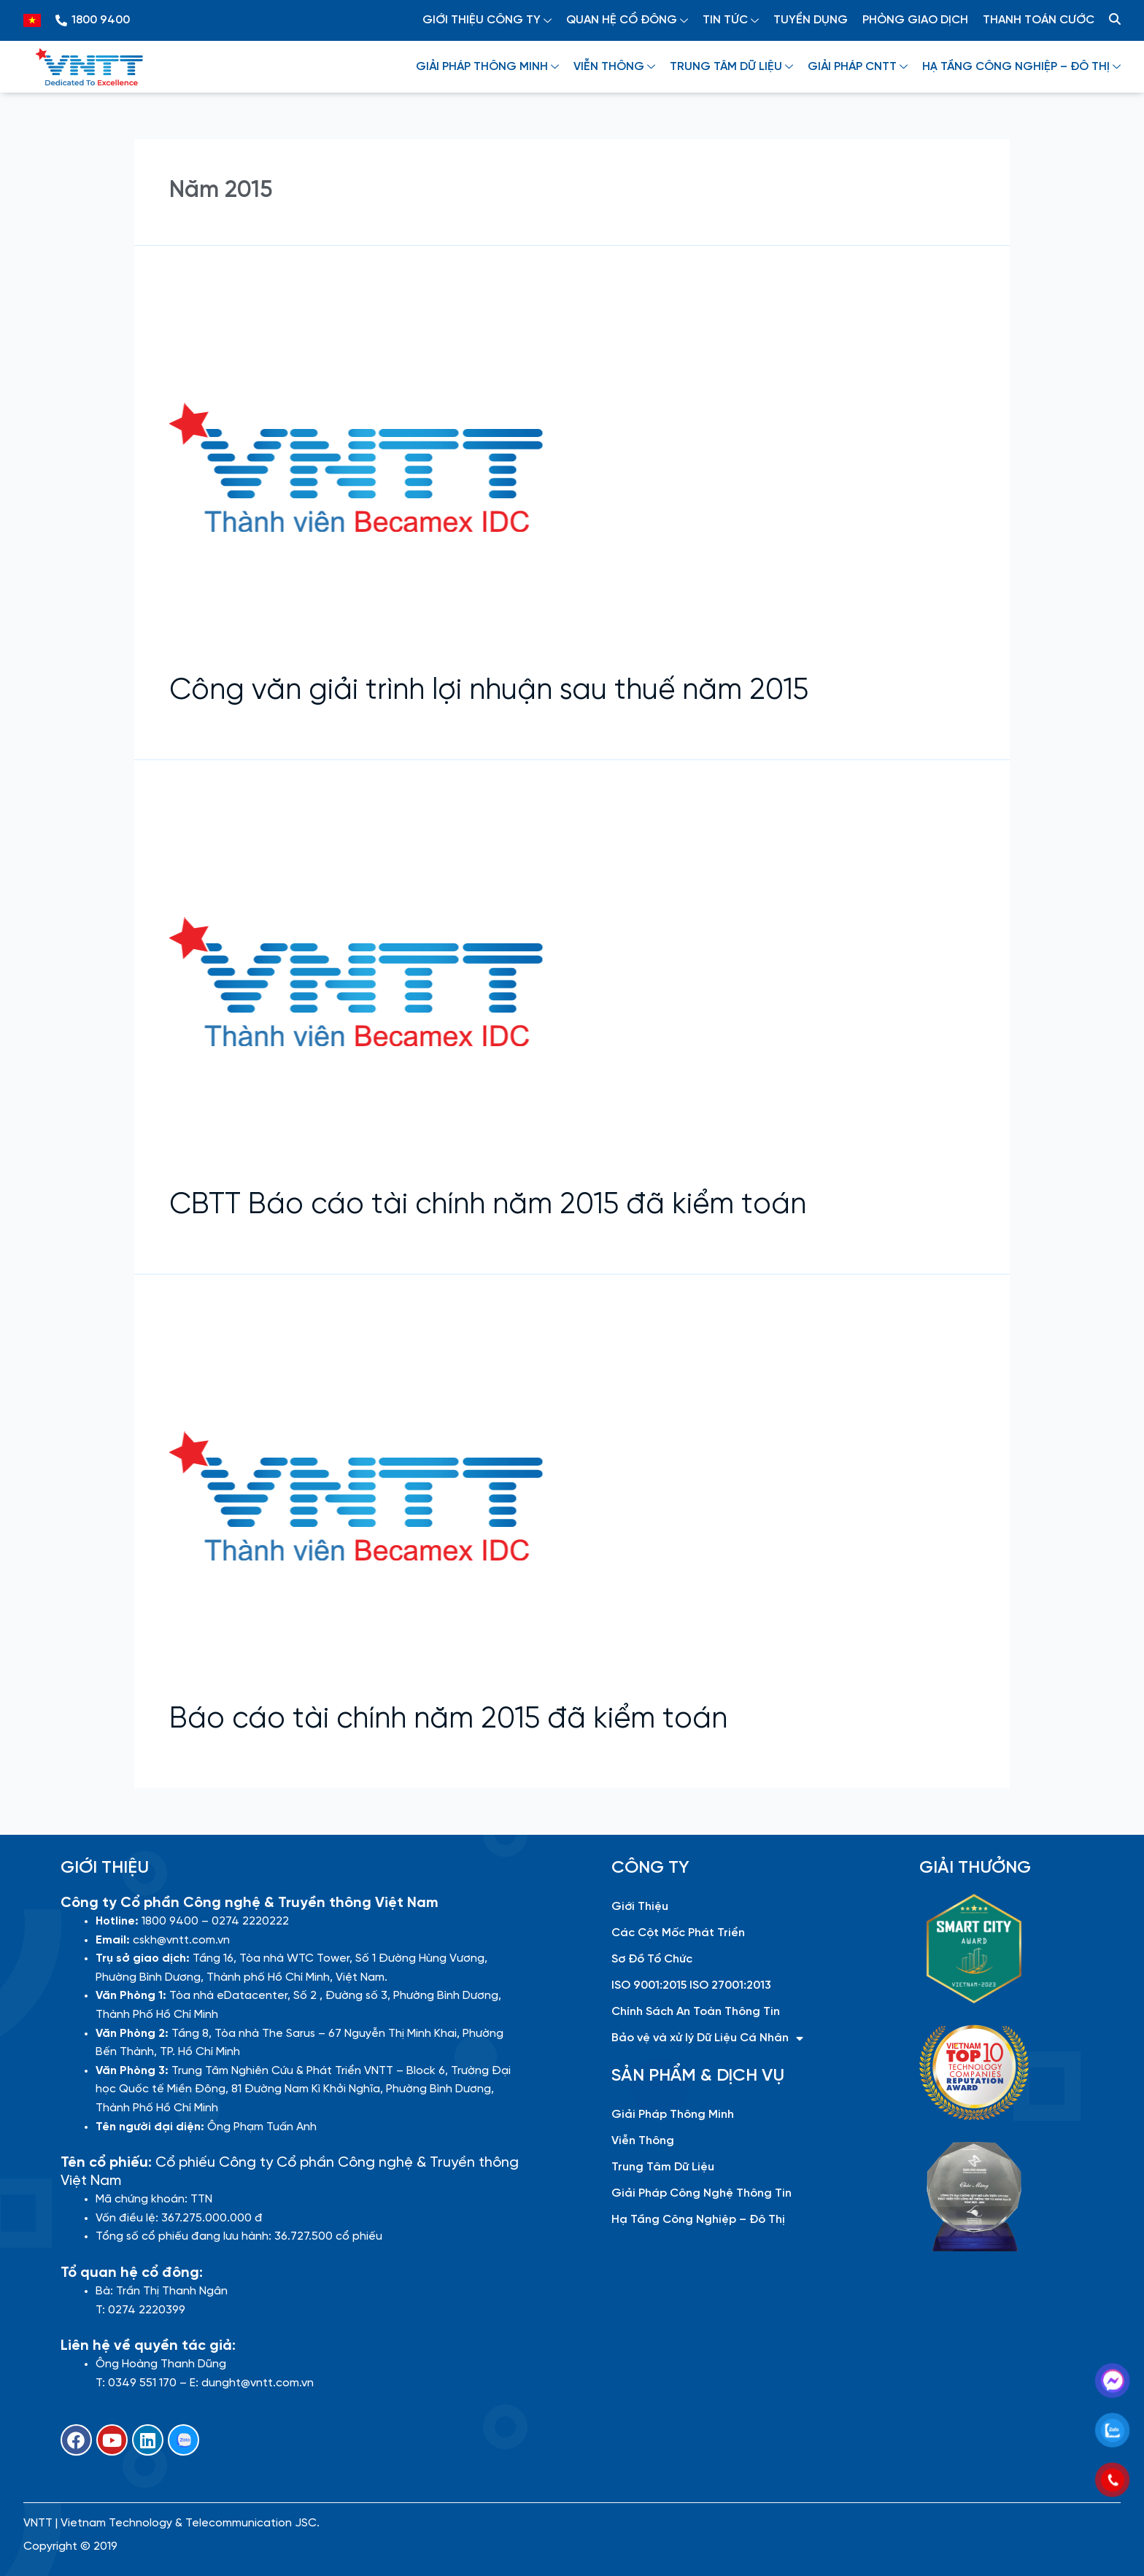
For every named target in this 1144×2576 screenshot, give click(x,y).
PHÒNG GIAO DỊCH (915, 20)
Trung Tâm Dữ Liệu (662, 2167)
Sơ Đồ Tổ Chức (651, 1959)
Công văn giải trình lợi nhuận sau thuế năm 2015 (488, 691)
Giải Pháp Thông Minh (672, 2114)
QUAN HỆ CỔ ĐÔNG (627, 20)
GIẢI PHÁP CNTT (858, 67)
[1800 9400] (61, 20)
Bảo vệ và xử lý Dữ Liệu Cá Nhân (707, 2038)
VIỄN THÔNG (614, 67)
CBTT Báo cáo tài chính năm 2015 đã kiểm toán (487, 1205)
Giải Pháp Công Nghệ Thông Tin (701, 2193)
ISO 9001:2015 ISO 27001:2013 (691, 1985)
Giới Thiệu (639, 1906)
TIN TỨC (731, 20)
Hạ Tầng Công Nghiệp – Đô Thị (698, 2219)
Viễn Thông (642, 2141)
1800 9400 (101, 20)
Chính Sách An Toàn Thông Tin (695, 2012)
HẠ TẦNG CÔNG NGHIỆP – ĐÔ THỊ (1021, 67)
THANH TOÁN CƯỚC (1038, 20)
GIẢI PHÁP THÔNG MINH (487, 67)
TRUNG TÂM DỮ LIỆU (731, 67)
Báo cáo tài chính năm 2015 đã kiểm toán (448, 1719)
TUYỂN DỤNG (810, 20)
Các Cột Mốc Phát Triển (678, 1933)
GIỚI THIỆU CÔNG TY (487, 20)
